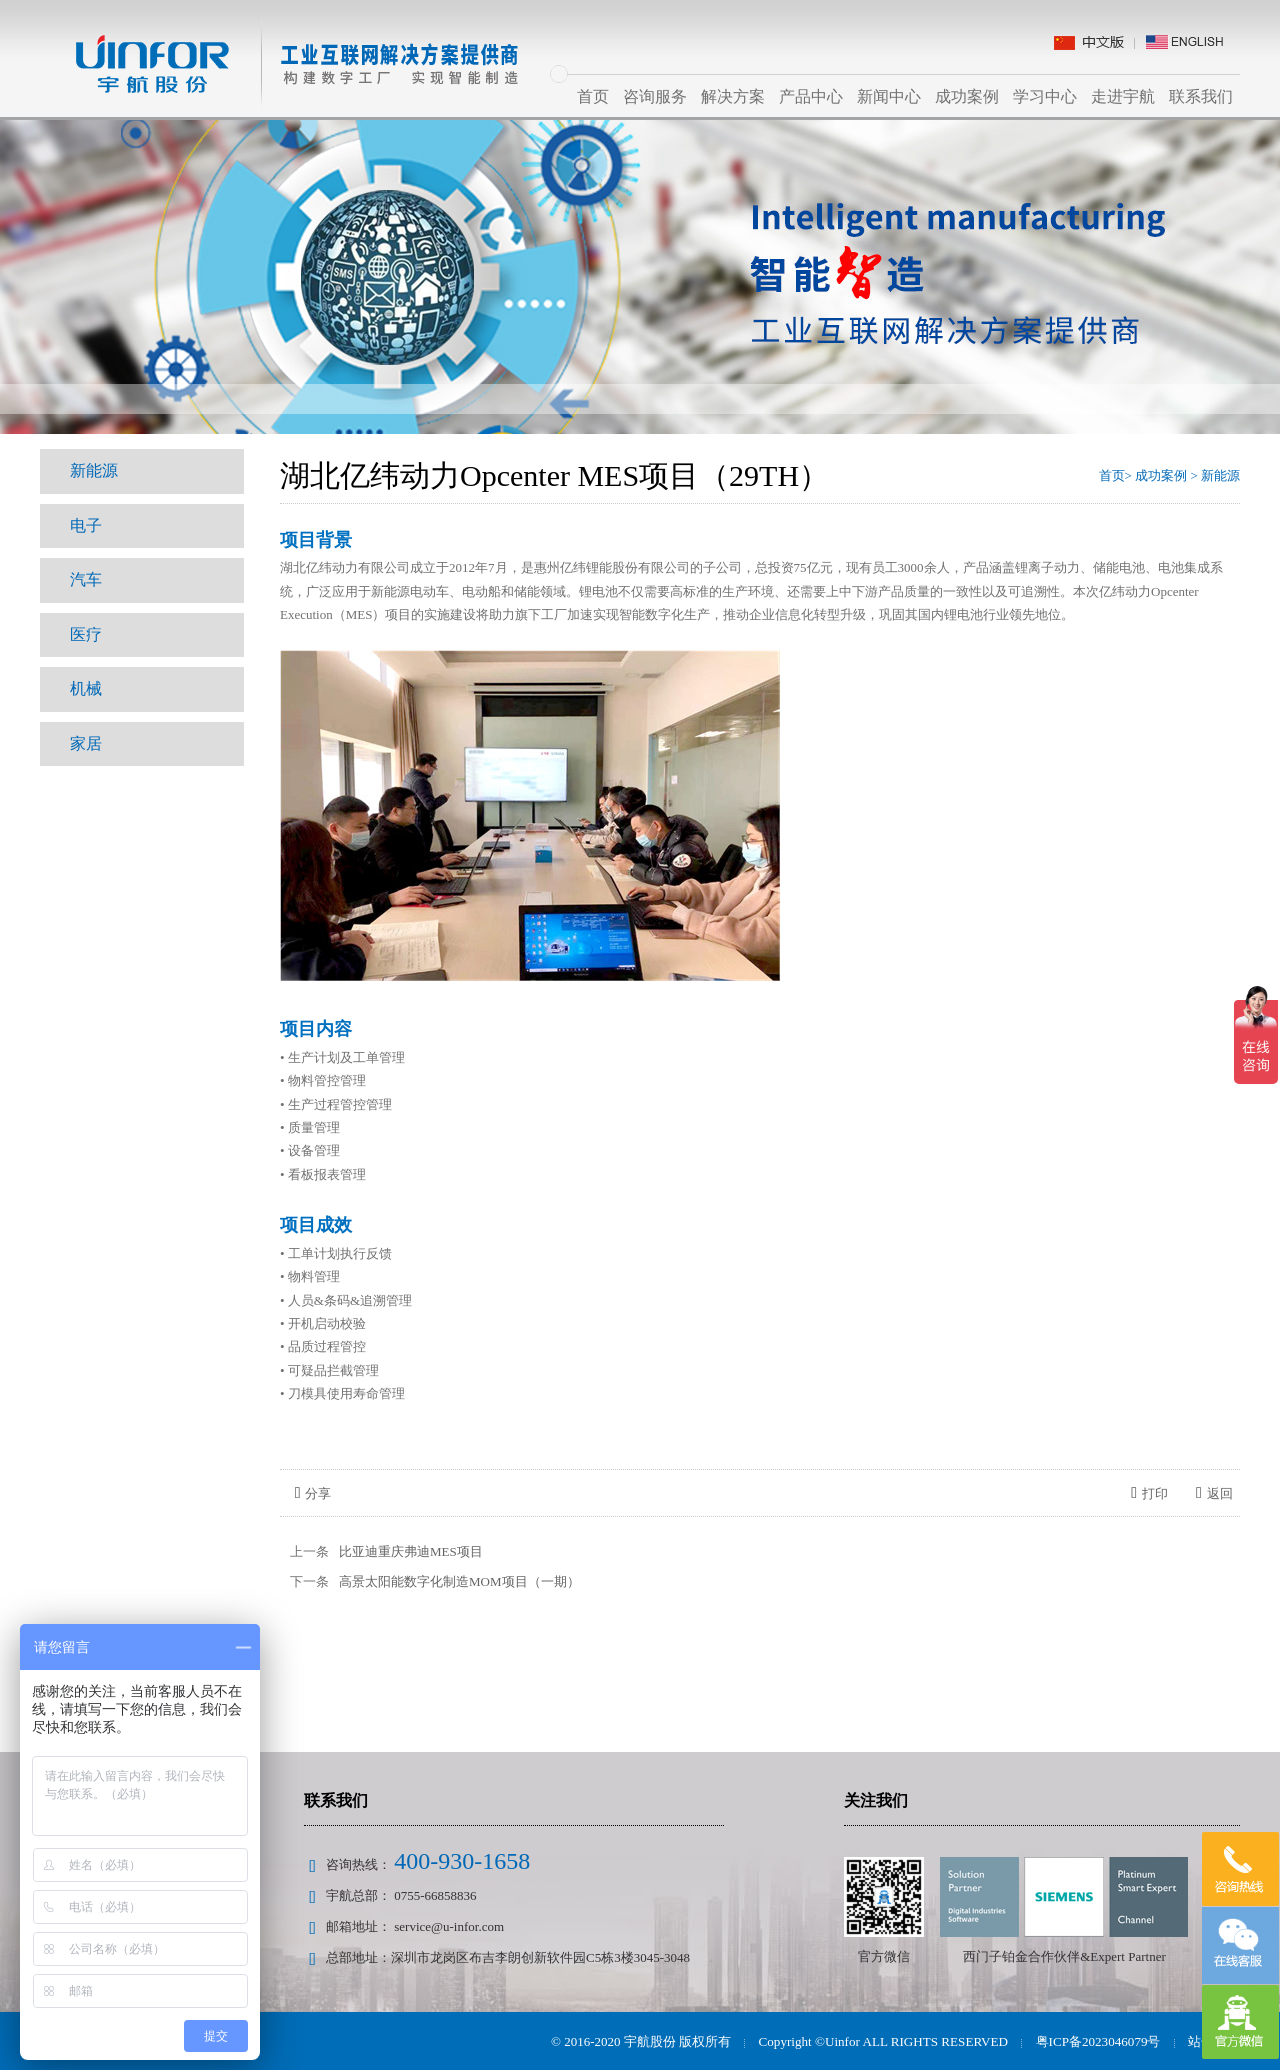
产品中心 (811, 96)
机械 (86, 686)
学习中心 (1045, 96)
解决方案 (733, 96)
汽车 (86, 578)
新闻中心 (889, 96)
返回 (1214, 1493)
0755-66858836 (435, 1895)
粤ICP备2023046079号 (1098, 2041)
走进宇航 (1123, 96)
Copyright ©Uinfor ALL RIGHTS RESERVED (884, 2041)
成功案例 (967, 96)
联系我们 (1201, 96)
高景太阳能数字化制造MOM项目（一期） (459, 1581)
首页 (593, 96)
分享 (313, 1493)
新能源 (94, 470)
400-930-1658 (462, 1861)
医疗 (86, 632)
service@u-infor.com (449, 1926)
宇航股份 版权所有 (680, 2041)
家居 (86, 740)
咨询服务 (655, 96)
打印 (1149, 1493)
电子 (86, 524)
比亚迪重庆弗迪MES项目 (411, 1551)
